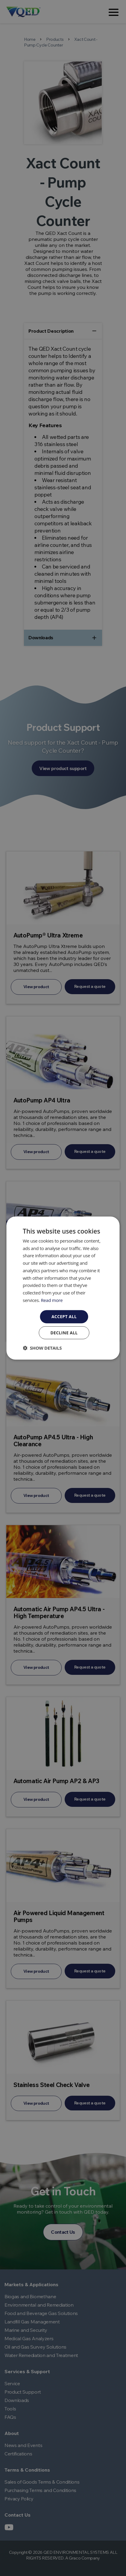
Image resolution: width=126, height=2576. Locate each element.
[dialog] (63, 1288)
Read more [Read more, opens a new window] (52, 1300)
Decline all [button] (64, 1333)
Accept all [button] (64, 1316)
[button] (42, 1348)
